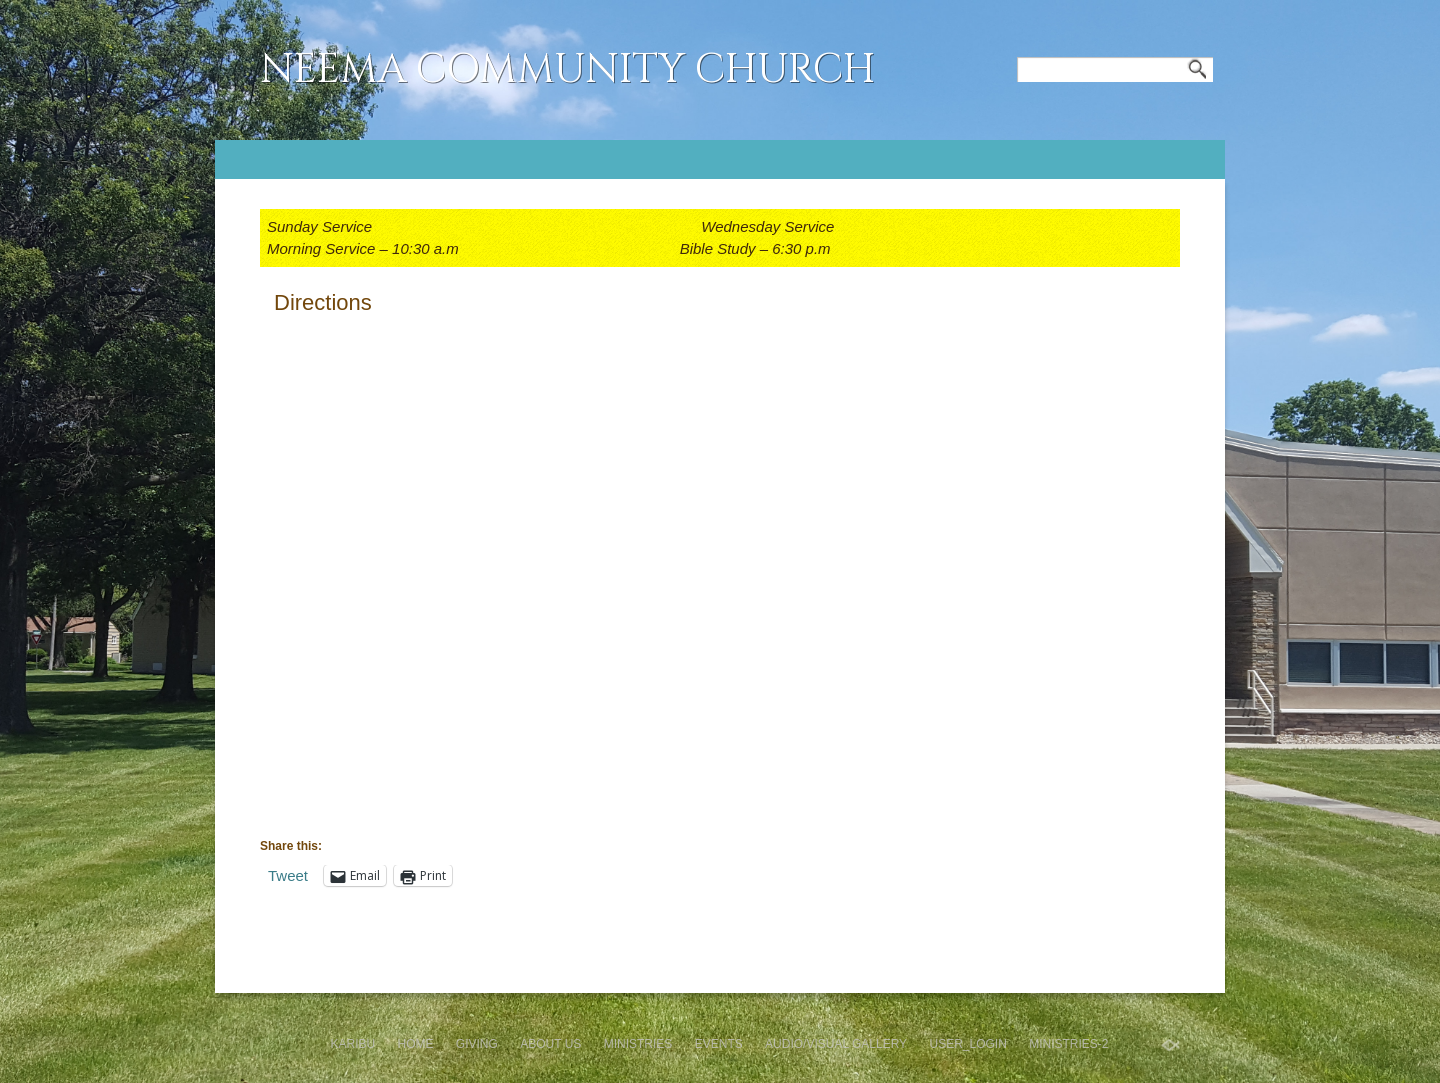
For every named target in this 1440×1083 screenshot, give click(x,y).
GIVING (477, 1044)
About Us (550, 1044)
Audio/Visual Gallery (836, 1044)
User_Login (967, 1044)
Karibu (352, 1044)
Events (719, 1044)
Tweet (288, 875)
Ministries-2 (1068, 1044)
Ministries (638, 1044)
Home (416, 1044)
